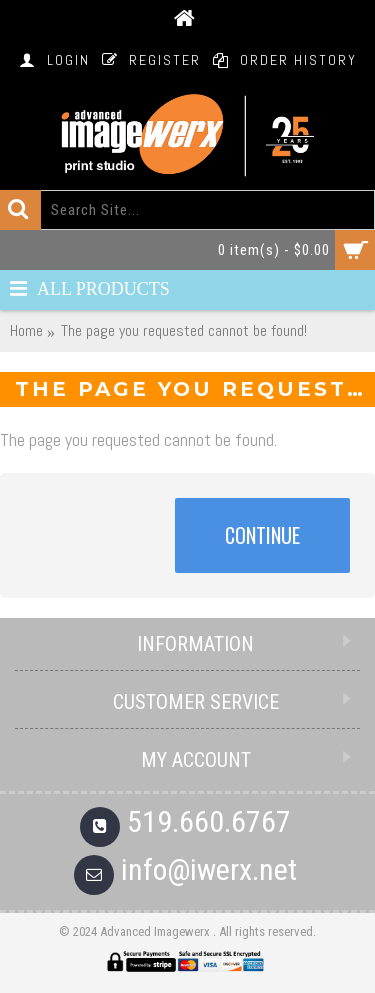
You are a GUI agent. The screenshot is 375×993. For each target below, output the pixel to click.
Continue (262, 535)
